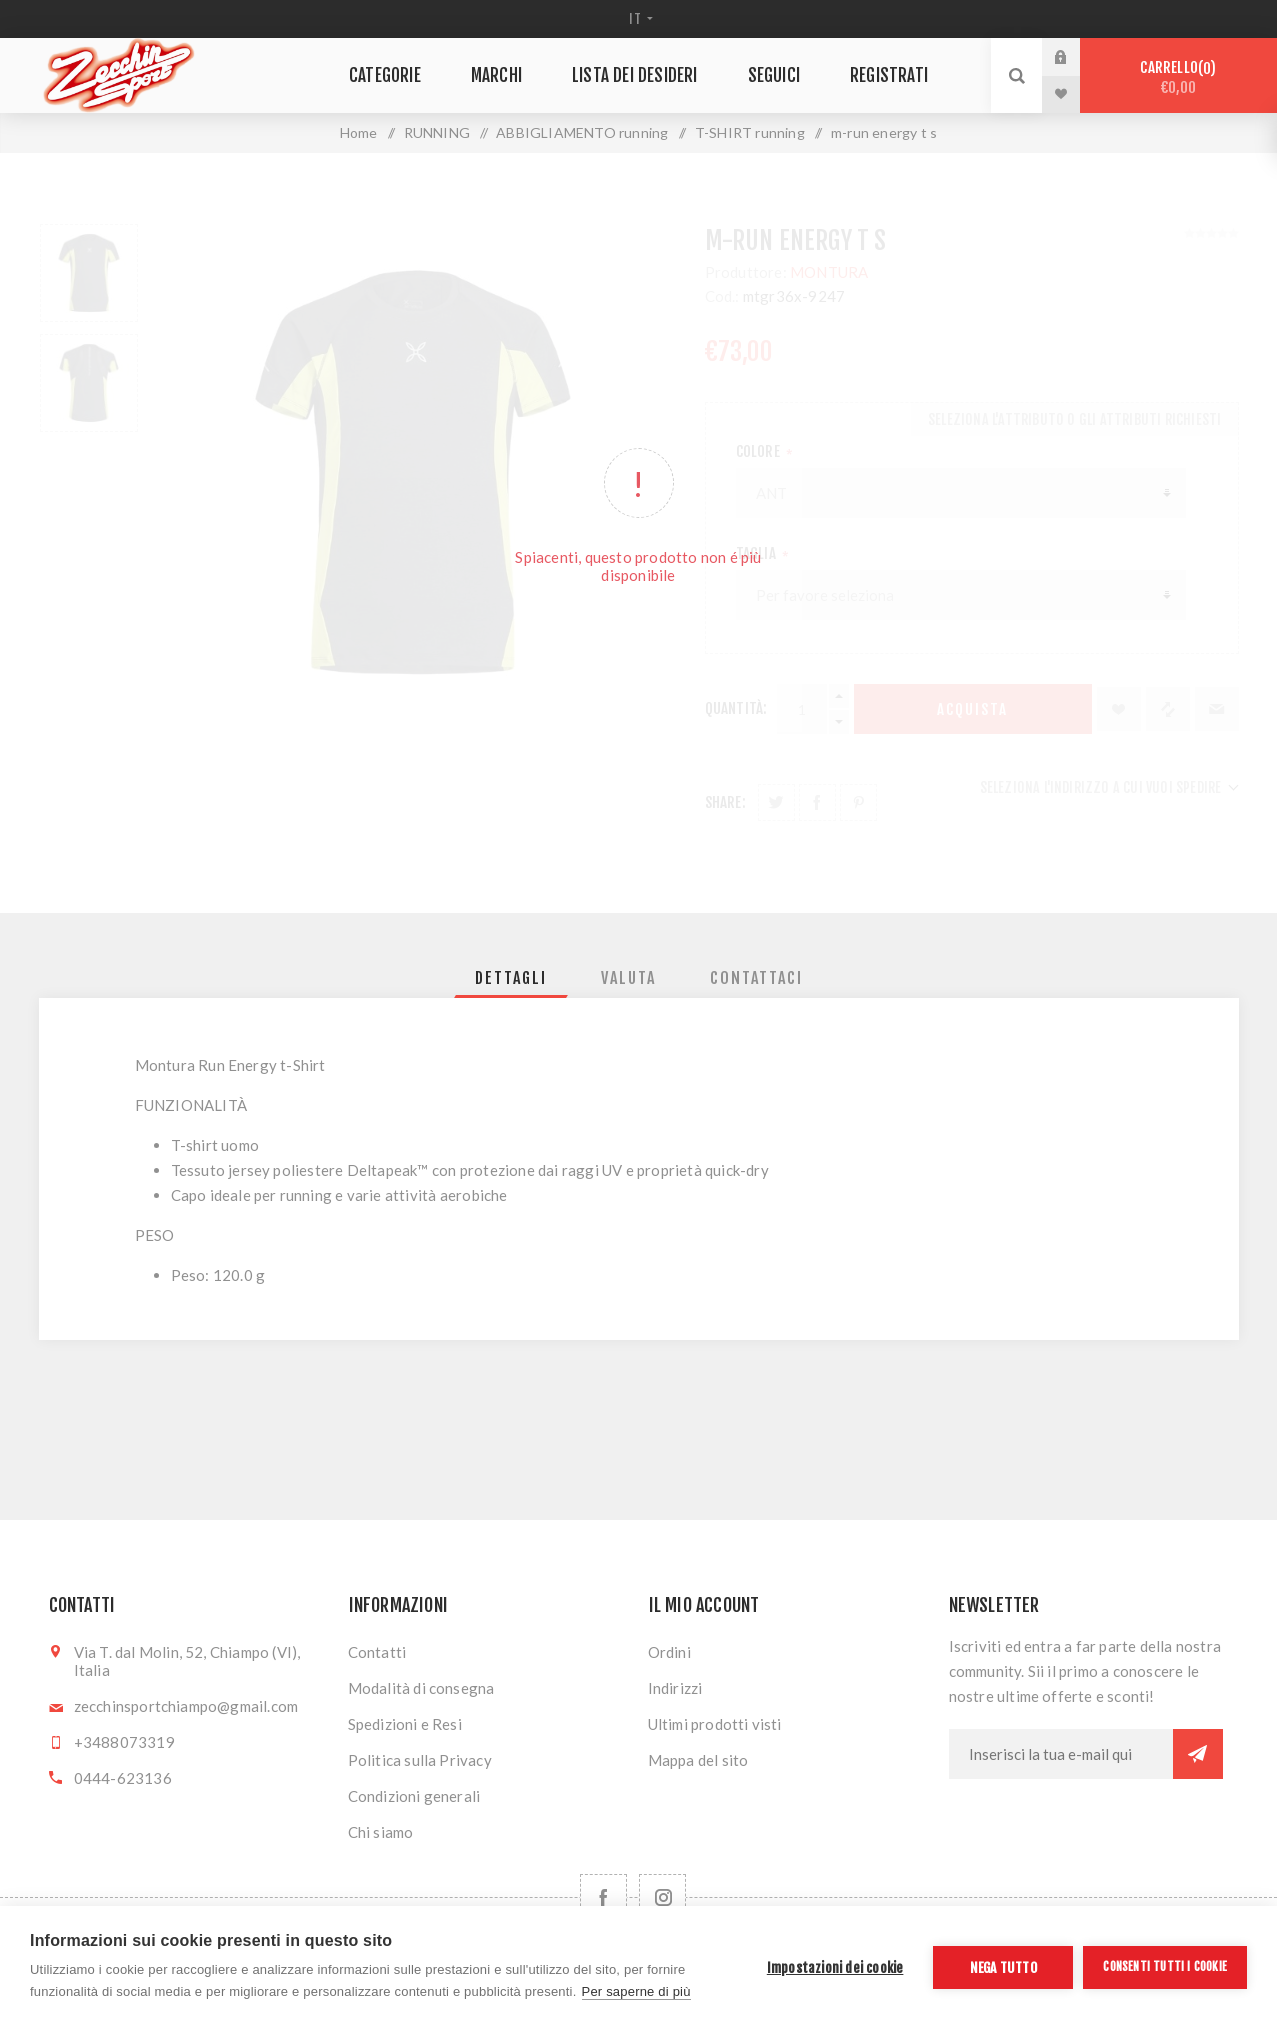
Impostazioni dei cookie (835, 1967)
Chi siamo (381, 1832)
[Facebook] (603, 1897)
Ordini (669, 1652)
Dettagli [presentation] (511, 978)
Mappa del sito (698, 1760)
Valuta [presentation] (628, 978)
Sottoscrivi (1198, 1754)
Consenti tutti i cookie (1165, 1966)
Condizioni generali (414, 1796)
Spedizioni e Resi (405, 1724)
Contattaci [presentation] (756, 978)
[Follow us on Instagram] (662, 1897)
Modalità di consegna (421, 1688)
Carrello (1178, 77)
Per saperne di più (636, 1991)
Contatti (377, 1652)
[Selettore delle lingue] (638, 19)
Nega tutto (1003, 1967)
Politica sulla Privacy (420, 1760)
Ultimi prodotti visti (715, 1724)
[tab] (511, 978)
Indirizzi (675, 1688)
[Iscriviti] (1061, 1754)
